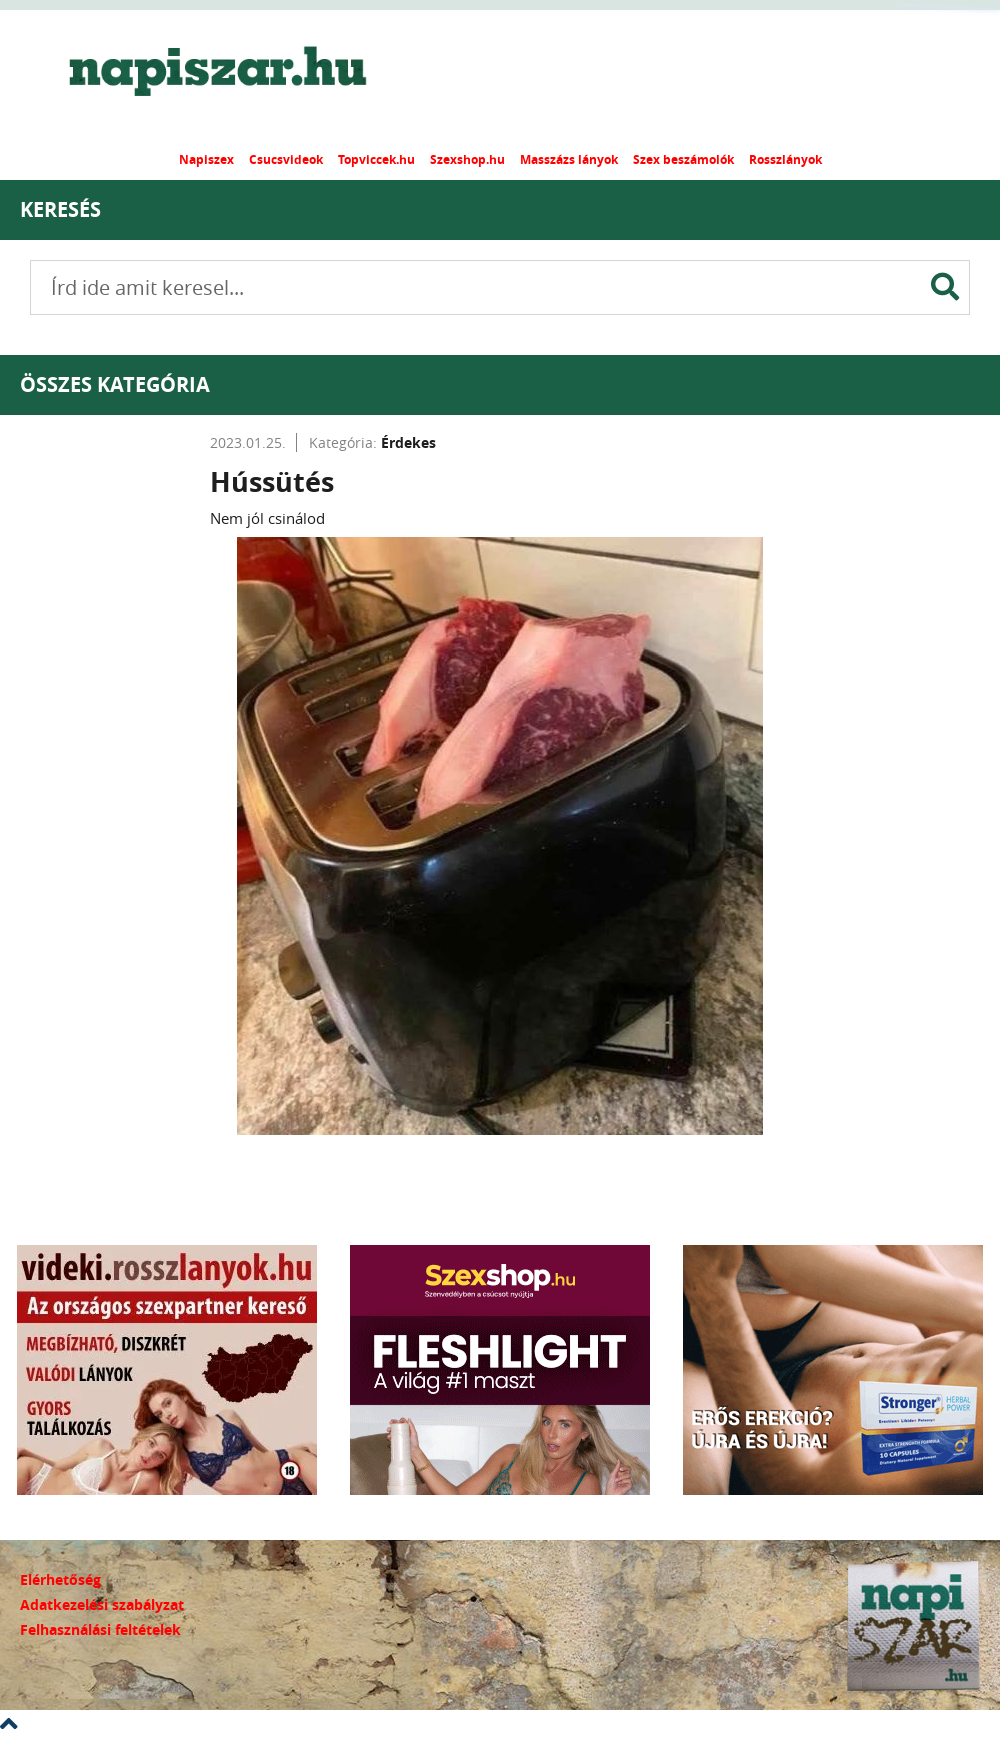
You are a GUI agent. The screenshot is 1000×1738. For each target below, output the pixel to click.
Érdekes (408, 442)
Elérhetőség (60, 1579)
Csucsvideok (286, 159)
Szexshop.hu (467, 159)
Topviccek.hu (376, 159)
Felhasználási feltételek (100, 1629)
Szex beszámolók (683, 159)
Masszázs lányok (569, 159)
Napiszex (206, 159)
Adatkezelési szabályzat (102, 1604)
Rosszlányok (785, 159)
